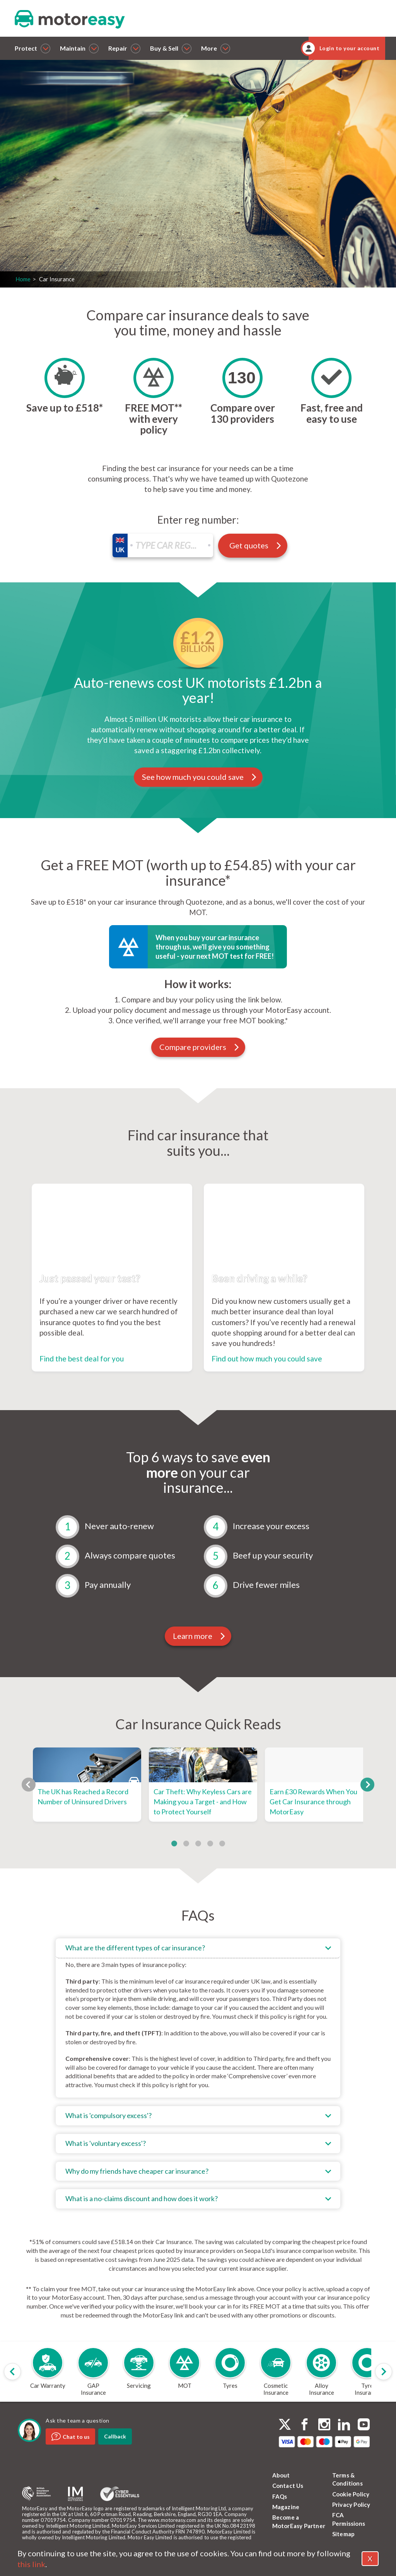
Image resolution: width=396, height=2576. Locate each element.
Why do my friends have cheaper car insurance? (136, 2171)
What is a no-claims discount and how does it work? (141, 2198)
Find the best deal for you (81, 1358)
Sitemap (343, 2533)
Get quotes (102, 238)
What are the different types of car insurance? (135, 1947)
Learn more (199, 1635)
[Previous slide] (12, 2371)
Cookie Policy (351, 2494)
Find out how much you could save (267, 1358)
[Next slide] (383, 2371)
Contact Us (288, 2485)
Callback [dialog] (115, 2436)
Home (23, 279)
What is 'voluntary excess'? (105, 2143)
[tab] (198, 2018)
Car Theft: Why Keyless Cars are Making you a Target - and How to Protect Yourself (203, 1801)
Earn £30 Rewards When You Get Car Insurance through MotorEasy (313, 1801)
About (281, 2475)
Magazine (286, 2506)
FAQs (279, 2496)
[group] (47, 2371)
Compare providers (199, 1046)
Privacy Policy (351, 2504)
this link (31, 2564)
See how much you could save (199, 776)
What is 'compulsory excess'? (108, 2115)
